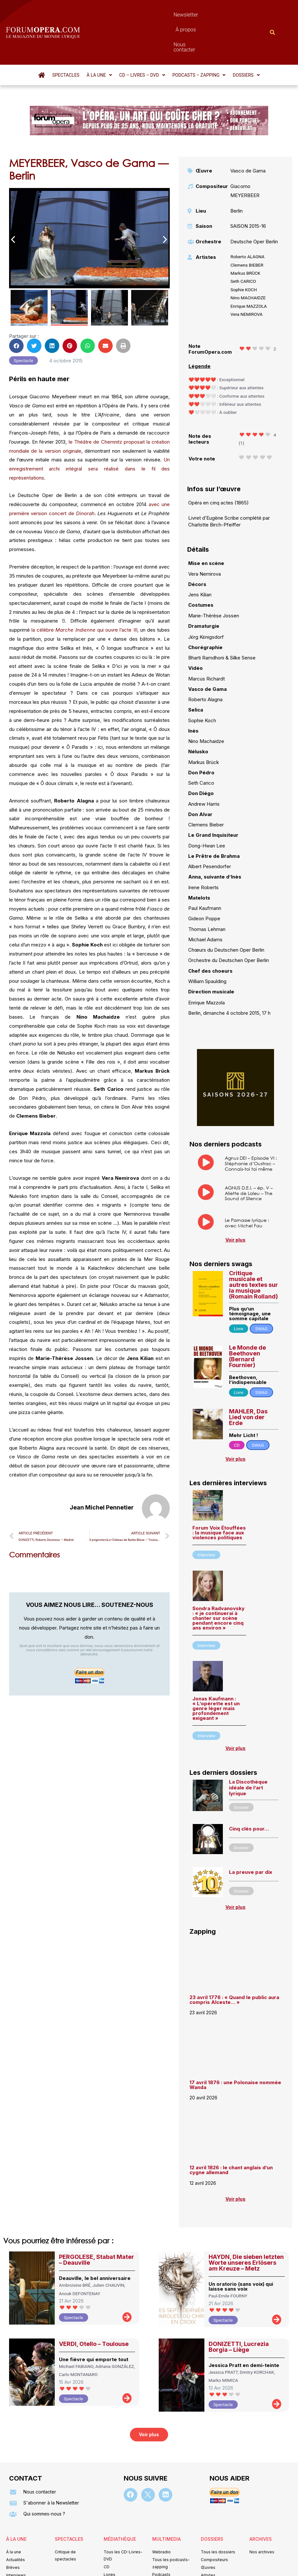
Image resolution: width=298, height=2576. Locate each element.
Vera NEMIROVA (246, 279)
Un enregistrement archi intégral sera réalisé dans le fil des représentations (89, 434)
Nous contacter (204, 15)
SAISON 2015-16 (248, 191)
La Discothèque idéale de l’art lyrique (248, 1753)
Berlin (236, 176)
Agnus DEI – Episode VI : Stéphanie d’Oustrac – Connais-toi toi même (251, 1128)
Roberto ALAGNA (247, 221)
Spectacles (65, 40)
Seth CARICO (243, 246)
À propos (166, 15)
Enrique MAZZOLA (248, 271)
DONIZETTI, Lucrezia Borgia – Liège (239, 2311)
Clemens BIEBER (246, 230)
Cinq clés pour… (249, 1794)
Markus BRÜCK (245, 238)
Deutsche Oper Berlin (254, 207)
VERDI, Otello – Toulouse (94, 2308)
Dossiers (246, 40)
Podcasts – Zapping (199, 40)
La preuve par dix (250, 1837)
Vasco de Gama (248, 136)
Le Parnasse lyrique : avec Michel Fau (247, 1188)
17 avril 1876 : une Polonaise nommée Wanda (235, 2049)
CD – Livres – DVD (142, 40)
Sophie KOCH (243, 254)
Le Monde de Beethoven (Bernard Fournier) (247, 1321)
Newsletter (134, 15)
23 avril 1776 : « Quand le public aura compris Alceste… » (234, 1964)
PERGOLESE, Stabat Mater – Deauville (96, 2224)
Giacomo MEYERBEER (244, 155)
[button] (99, 40)
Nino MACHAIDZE (248, 262)
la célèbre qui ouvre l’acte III (83, 595)
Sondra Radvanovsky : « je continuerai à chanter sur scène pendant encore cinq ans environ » (218, 1583)
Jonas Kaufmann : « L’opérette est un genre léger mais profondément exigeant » (216, 1673)
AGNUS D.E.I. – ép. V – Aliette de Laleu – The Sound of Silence (249, 1158)
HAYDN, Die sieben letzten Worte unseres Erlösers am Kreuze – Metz (246, 2227)
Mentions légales (110, 2562)
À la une (99, 40)
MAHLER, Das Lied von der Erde (248, 1382)
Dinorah (84, 478)
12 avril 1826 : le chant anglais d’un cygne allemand (231, 2134)
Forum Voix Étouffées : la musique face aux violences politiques (219, 1498)
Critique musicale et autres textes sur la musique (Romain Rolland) (253, 1250)
